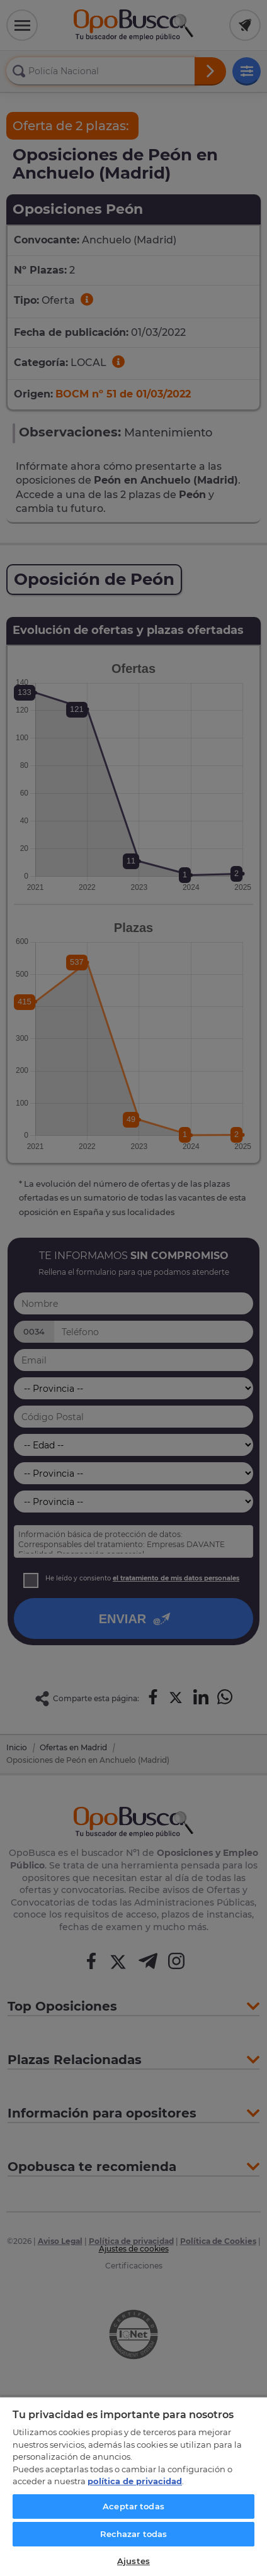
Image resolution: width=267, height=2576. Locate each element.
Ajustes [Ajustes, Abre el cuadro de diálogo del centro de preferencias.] (133, 2561)
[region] (133, 2486)
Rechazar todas (134, 2534)
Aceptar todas (133, 2506)
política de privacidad (135, 2481)
